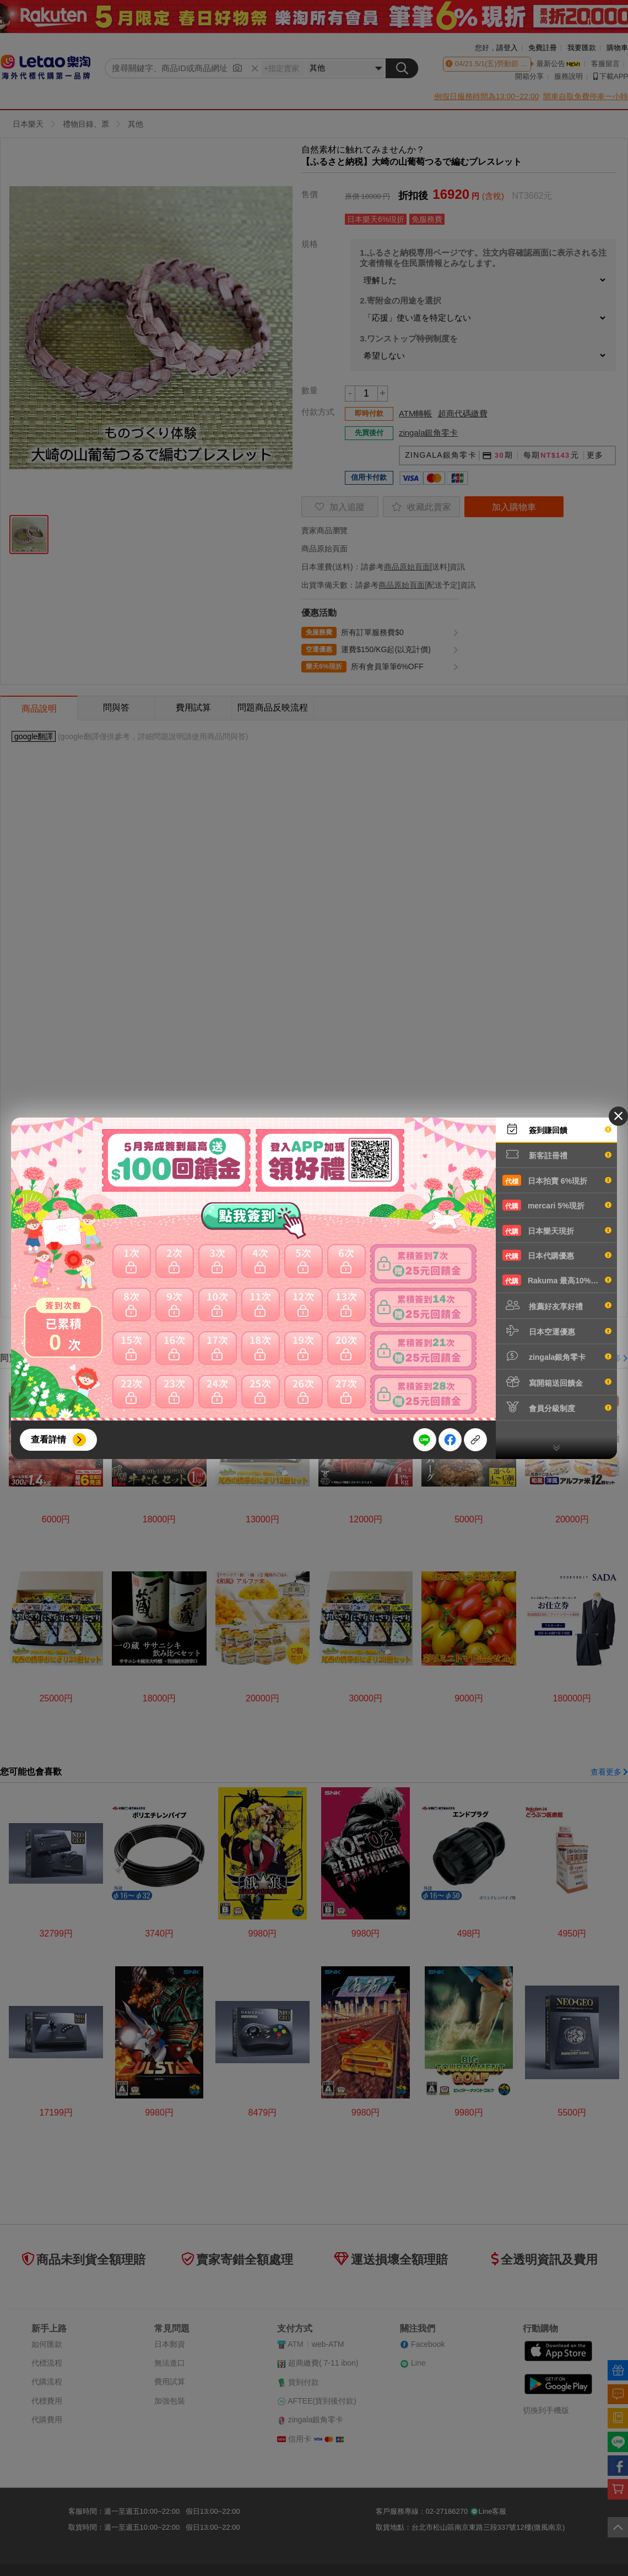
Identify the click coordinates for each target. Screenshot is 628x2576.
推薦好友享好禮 (556, 1305)
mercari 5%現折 (556, 1205)
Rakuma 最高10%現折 (556, 1280)
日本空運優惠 (556, 1330)
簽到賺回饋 (556, 1129)
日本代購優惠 (556, 1255)
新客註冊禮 (556, 1154)
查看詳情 (48, 1439)
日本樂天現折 (556, 1230)
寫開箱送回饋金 (556, 1381)
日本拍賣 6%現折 (556, 1180)
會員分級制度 (556, 1407)
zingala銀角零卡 (556, 1356)
